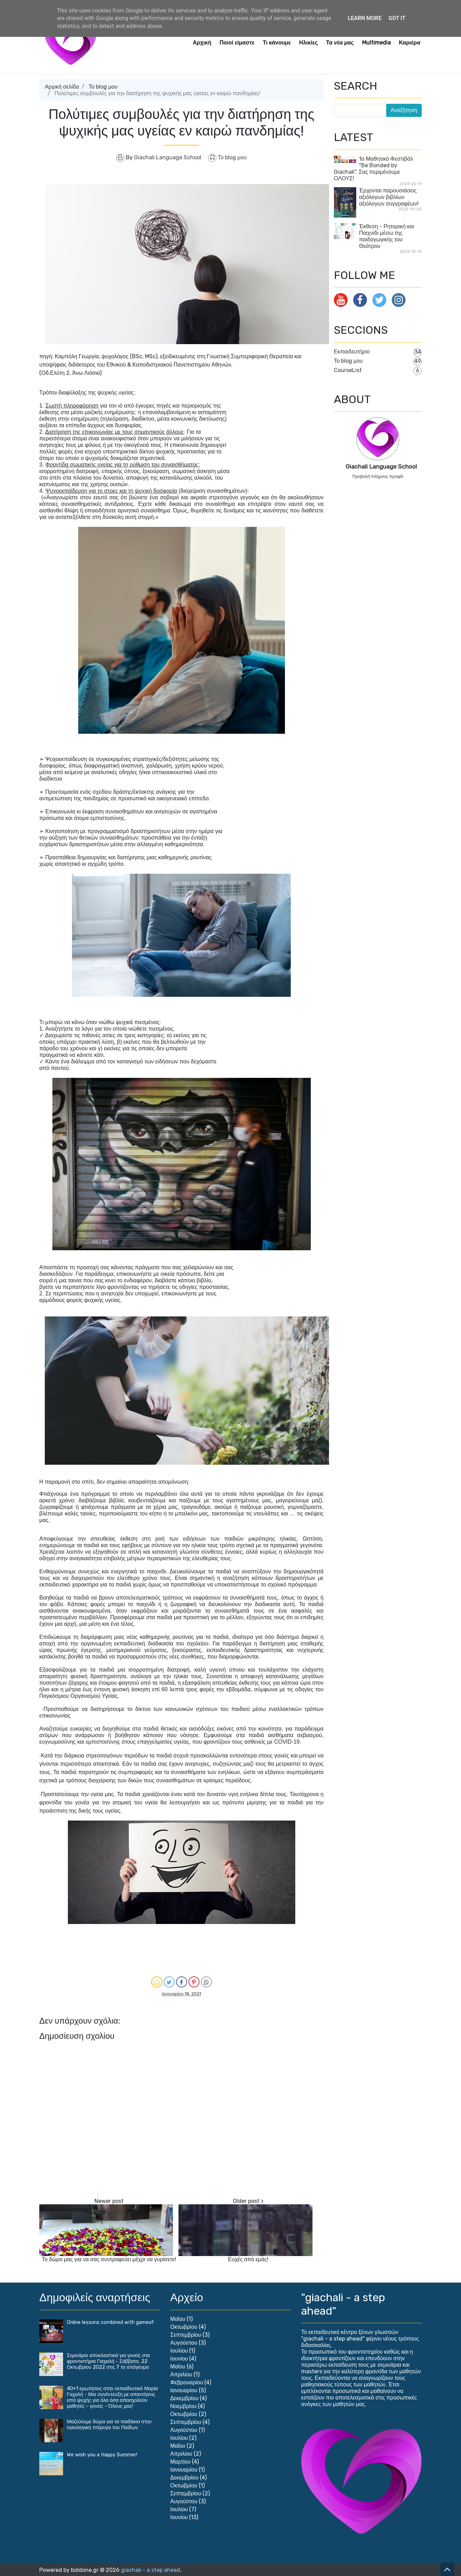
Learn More (364, 18)
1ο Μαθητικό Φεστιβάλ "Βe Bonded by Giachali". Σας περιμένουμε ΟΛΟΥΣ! (373, 169)
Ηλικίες (308, 42)
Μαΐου (177, 2319)
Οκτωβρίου (183, 2327)
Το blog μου (103, 86)
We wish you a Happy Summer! (102, 2455)
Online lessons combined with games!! (110, 2322)
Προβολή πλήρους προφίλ (377, 476)
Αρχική (202, 42)
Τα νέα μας (340, 42)
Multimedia (376, 42)
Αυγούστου (183, 2342)
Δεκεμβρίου (184, 2398)
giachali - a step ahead (150, 2570)
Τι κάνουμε (277, 42)
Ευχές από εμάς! (248, 2259)
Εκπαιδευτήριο (352, 351)
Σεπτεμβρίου (185, 2335)
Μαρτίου (180, 2461)
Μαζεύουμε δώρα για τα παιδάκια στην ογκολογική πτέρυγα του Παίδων (109, 2424)
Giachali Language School (381, 466)
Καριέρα (409, 42)
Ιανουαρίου (183, 2390)
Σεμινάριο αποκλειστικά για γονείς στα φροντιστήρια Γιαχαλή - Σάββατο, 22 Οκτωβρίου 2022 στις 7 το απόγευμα (108, 2361)
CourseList (348, 370)
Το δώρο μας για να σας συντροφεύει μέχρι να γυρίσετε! (109, 2259)
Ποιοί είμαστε (236, 42)
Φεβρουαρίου (186, 2382)
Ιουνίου (179, 2358)
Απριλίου (181, 2374)
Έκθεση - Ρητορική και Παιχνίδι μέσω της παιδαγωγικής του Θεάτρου (386, 236)
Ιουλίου (179, 2350)
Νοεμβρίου (183, 2406)
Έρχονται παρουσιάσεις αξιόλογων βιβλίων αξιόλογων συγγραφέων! (389, 197)
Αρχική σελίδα (62, 86)
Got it (396, 18)
